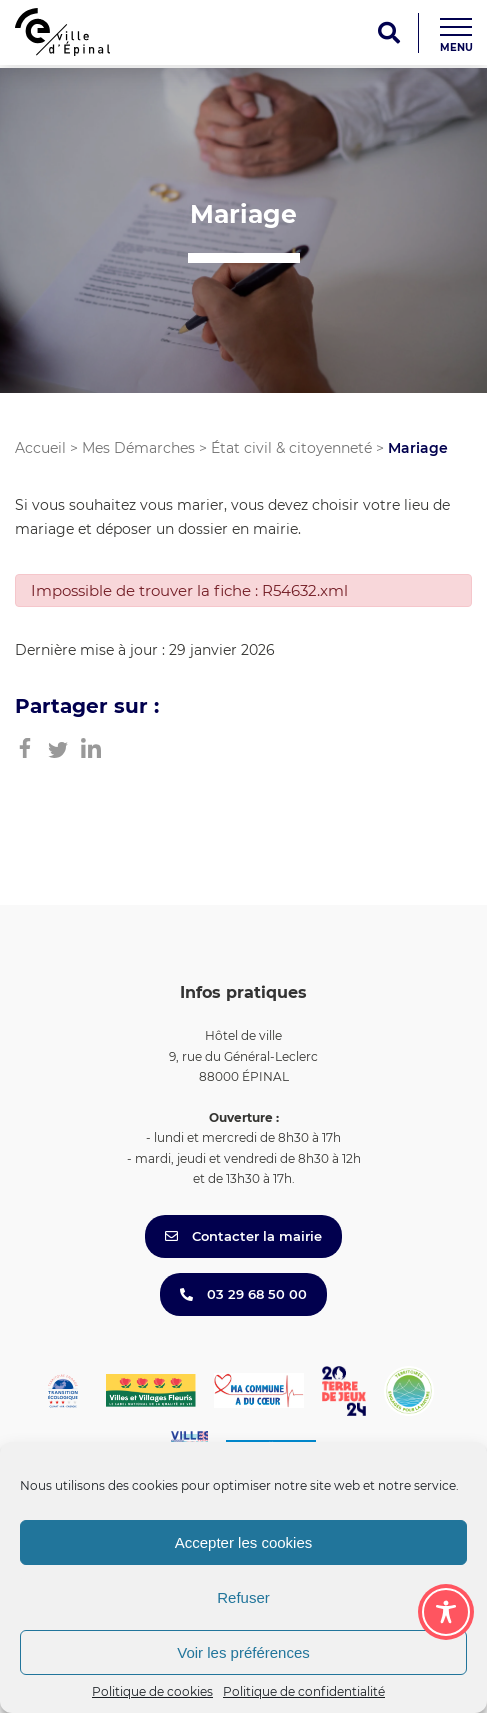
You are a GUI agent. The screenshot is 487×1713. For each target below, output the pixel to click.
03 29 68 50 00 (243, 1294)
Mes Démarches (138, 448)
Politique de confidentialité (304, 1691)
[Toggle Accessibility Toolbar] (446, 1612)
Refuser (243, 1597)
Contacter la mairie (243, 1236)
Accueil (40, 448)
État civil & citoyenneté (291, 448)
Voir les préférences (243, 1652)
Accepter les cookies (244, 1542)
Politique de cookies (152, 1691)
